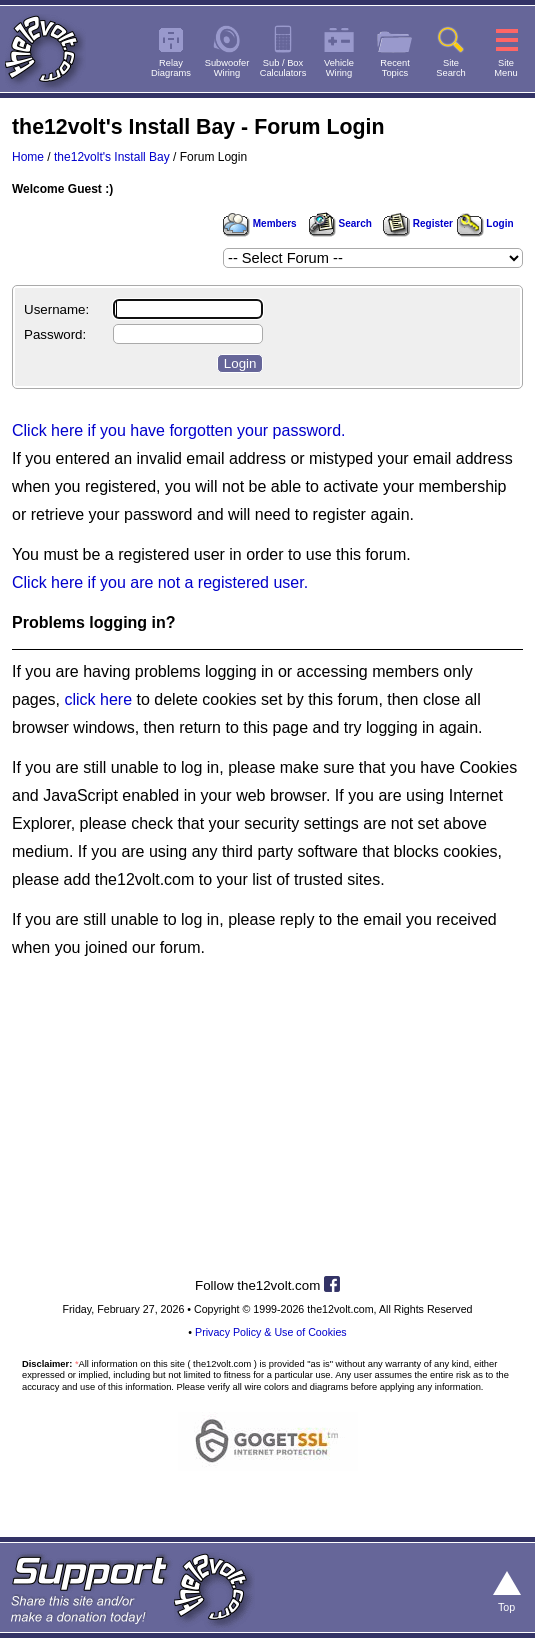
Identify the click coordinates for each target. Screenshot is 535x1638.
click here (98, 699)
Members (260, 223)
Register (418, 223)
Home (28, 157)
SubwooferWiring (227, 68)
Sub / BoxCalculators (283, 68)
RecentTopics (395, 68)
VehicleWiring (339, 68)
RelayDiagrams (171, 68)
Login (485, 223)
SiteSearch (451, 68)
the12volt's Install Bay (112, 157)
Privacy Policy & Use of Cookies (271, 1332)
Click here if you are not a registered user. (160, 582)
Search (340, 223)
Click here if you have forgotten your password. (179, 430)
